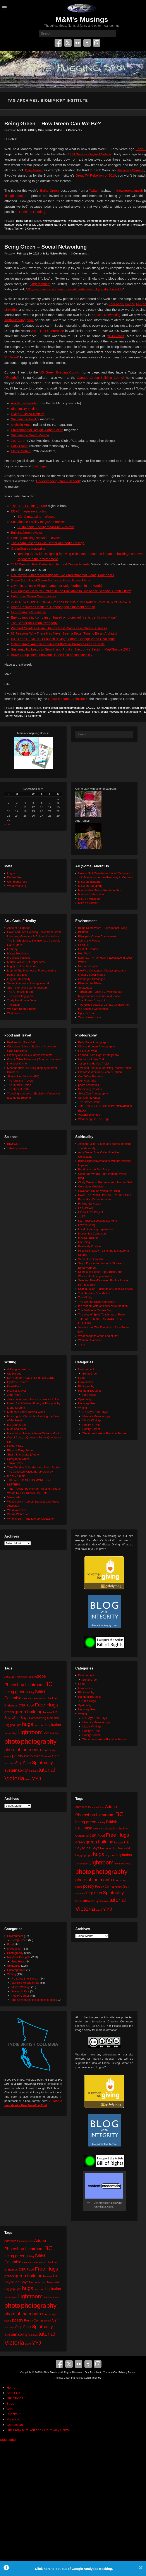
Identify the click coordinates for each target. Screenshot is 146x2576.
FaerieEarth (14, 1386)
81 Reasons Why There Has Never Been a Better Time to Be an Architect (64, 633)
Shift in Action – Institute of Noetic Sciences (105, 1289)
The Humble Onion (19, 1085)
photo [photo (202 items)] (12, 1741)
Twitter (68, 43)
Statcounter (8, 2439)
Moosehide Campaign (92, 1233)
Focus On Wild (87, 1050)
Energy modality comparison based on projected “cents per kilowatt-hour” (64, 617)
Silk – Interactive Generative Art (27, 987)
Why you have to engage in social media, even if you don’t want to (75, 289)
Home (11, 2387)
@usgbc (11, 377)
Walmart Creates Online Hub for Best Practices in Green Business (59, 628)
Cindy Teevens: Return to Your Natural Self (105, 1182)
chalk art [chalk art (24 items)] (52, 1698)
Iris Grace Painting (19, 957)
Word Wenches (16, 1510)
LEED (30, 711)
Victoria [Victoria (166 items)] (14, 1778)
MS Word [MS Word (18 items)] (55, 1733)
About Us (13, 2393)
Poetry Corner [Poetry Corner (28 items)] (33, 1756)
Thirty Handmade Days (21, 1000)
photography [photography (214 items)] (39, 1741)
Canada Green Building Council (101, 377)
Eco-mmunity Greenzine (28, 612)
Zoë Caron (18, 440)
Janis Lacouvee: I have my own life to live (33, 1399)
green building (93, 224)
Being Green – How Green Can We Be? (52, 123)
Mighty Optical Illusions (21, 966)
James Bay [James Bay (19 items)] (10, 1733)
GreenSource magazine (28, 548)
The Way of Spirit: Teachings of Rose (101, 1314)
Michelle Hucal (21, 424)
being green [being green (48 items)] (14, 1692)
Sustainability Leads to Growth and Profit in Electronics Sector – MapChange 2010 (71, 649)
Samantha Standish (90, 1259)
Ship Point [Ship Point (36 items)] (23, 1763)
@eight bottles (15, 196)
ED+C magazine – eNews (36, 516)
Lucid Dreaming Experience (95, 1229)
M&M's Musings (82, 19)
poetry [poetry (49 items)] (17, 1756)
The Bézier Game (89, 1102)
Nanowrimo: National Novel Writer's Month (33, 1433)
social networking (112, 711)
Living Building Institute (27, 414)
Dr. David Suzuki (42, 224)
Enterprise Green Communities (33, 596)
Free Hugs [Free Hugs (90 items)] (46, 1705)
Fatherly (12, 949)
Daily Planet (34, 170)
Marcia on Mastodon (91, 894)
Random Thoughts (89, 1390)
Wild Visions (15, 1013)
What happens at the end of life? (98, 1336)
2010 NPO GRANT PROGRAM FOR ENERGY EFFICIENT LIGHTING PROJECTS (71, 601)
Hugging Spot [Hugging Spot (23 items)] (12, 1725)
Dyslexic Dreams (18, 1382)
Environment (86, 1369)
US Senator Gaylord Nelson (90, 154)
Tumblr (87, 43)
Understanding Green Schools (58, 481)
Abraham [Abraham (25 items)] (10, 1676)
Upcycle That (86, 1013)
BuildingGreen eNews (27, 532)
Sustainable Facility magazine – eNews (45, 527)
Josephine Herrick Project (94, 1063)
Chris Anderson (107, 707)
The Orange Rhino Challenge (96, 1301)
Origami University (18, 979)
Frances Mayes (17, 1390)
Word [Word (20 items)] (28, 1779)
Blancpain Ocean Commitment (97, 936)
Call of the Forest (89, 940)
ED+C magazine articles (28, 511)
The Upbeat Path (18, 1089)
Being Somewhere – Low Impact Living (102, 927)
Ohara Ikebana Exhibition (66, 699)
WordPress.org (16, 885)
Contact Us (15, 2425)
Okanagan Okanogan (91, 979)
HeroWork (84, 953)
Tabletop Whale (17, 1148)
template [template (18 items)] (33, 1770)
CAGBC (91, 707)
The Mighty (85, 1297)
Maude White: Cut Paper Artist (26, 962)
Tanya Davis (15, 1463)
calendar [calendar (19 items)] (27, 1698)
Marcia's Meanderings (96, 1416)
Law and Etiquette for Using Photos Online (105, 1068)
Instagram (96, 43)
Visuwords (13, 1497)
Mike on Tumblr (88, 903)
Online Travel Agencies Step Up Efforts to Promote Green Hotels (58, 644)
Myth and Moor (16, 1429)
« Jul (7, 824)
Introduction (85, 1382)
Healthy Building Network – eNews (36, 538)
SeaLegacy (85, 987)
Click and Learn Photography (96, 1046)
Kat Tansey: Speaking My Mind (97, 1220)
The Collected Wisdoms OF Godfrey (30, 1471)
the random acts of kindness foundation (103, 1306)
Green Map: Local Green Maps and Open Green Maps (50, 580)
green (135, 707)
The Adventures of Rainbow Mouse (104, 1433)
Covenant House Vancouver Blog (99, 1190)
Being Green (23, 220)
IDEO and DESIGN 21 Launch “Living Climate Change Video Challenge (63, 639)
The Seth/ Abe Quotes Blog (95, 1310)
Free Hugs (89, 1394)
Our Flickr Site (87, 1080)
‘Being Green (49, 190)
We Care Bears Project (21, 1008)
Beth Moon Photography (93, 1042)
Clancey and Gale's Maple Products (29, 1055)
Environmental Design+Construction (37, 430)
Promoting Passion (90, 1089)
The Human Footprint (91, 1000)
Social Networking (107, 315)
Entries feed (14, 877)
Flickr (77, 43)
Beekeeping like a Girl (21, 1042)
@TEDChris (115, 336)
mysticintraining (88, 1237)
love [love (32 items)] (46, 1733)
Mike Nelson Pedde (50, 130)
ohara (95, 711)
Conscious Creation (90, 1186)
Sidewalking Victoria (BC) (23, 1076)
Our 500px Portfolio (90, 1076)
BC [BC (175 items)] (48, 1684)
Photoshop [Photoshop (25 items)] (48, 1750)
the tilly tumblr (16, 1476)
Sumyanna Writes (89, 1097)
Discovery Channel (130, 170)
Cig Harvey (14, 1373)
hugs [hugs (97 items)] (27, 1724)
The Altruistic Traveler (20, 1080)
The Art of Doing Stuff (20, 991)
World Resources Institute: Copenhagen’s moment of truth (53, 607)
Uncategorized (87, 1403)
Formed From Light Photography (98, 1055)
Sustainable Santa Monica (30, 435)
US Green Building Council (59, 372)
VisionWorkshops (89, 1114)
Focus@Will (85, 1208)
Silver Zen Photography (93, 1093)
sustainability (132, 711)
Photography (86, 1386)
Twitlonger (39, 466)
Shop (10, 2403)
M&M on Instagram (90, 881)
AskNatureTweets (24, 403)
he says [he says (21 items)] (47, 1712)
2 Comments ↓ (75, 130)
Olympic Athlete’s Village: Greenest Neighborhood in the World (56, 585)
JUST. (82, 1216)
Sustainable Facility (25, 419)
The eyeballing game (20, 996)
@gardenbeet (40, 284)
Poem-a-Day (15, 1446)
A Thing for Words (18, 1369)
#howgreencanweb (129, 190)
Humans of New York (91, 1059)
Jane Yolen (14, 1394)
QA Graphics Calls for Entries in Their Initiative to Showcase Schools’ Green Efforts (71, 591)
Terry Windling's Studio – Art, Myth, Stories (34, 1467)
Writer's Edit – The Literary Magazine (30, 1518)
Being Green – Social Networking (45, 247)
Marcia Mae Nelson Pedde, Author (99, 890)
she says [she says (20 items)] (9, 1763)
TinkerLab (13, 1004)
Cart (10, 2409)
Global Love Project (90, 1212)
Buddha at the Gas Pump (94, 1169)
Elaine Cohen (21, 451)
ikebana (21, 711)
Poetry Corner (91, 1429)
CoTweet (11, 357)
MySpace (85, 711)
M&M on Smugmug (90, 885)
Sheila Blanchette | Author (23, 1454)
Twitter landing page (19, 320)
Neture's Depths (88, 966)
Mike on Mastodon (89, 898)
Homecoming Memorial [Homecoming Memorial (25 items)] (44, 1718)
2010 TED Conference (47, 331)
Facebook (58, 43)
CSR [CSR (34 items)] (22, 1705)
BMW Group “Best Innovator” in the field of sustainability (51, 655)
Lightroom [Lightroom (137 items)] (30, 1732)
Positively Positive (89, 1246)
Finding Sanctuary (89, 1203)
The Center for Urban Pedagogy (34, 623)
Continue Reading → (34, 212)
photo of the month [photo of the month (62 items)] (22, 1749)
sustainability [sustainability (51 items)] (16, 1770)
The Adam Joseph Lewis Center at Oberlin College (47, 543)
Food (81, 1377)
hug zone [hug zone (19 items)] (39, 1725)
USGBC (19, 715)
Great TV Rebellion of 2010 (96, 175)
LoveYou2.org (87, 1225)
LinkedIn (10, 309)
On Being (84, 1242)
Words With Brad (18, 1514)
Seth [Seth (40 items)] (56, 1756)
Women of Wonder (90, 1340)
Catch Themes (92, 2377)
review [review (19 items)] (47, 1756)
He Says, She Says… (96, 1411)
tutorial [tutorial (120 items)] (46, 1770)
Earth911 (84, 945)
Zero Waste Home (89, 1017)
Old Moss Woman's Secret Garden (100, 1072)
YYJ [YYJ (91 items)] (36, 1779)
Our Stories (15, 2398)
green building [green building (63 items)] (28, 1711)
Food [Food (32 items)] (30, 1705)
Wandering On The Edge (93, 1119)
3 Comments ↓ (80, 253)
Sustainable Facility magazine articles (38, 522)
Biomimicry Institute (25, 408)
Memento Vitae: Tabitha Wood (26, 1411)
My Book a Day (16, 1424)
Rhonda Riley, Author (20, 1450)
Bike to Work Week (115, 220)
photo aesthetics (88, 1085)
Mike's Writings (91, 1420)
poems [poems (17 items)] (7, 1756)
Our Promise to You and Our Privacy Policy (110, 2372)
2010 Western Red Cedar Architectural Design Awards (50, 564)
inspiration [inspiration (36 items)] (53, 1725)
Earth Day (60, 224)
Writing (82, 1407)
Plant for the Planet (90, 983)
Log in (11, 873)
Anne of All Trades (18, 927)
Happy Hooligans (18, 953)
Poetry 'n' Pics (91, 1424)
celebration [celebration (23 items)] (39, 1698)
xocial (81, 1344)
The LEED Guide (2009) (28, 506)
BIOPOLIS (84, 932)
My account (15, 2419)
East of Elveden (88, 949)
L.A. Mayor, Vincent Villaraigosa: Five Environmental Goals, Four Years (62, 575)
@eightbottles (76, 220)
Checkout (13, 2414)
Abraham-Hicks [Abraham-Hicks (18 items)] (25, 1676)
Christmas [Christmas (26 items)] (11, 1705)
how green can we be (116, 224)
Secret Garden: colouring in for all (28, 983)
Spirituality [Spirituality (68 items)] (42, 1762)
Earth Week (75, 224)
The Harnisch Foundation (94, 1293)
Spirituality (84, 1399)
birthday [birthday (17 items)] (30, 1692)
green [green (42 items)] (9, 1712)
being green (94, 220)
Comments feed (17, 881)
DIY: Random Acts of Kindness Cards (30, 1377)
